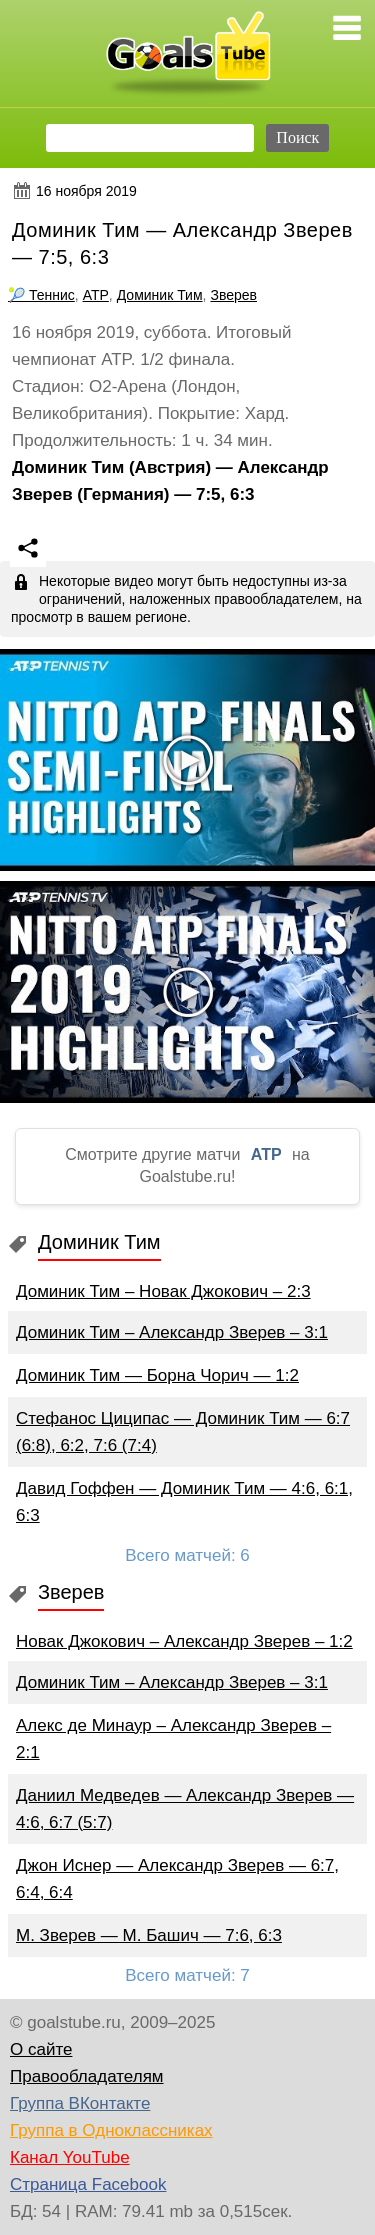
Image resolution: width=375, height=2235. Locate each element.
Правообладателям (87, 2076)
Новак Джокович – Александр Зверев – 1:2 (184, 1641)
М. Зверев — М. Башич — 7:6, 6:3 (149, 1935)
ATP (96, 295)
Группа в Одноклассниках (111, 2130)
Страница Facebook (88, 2184)
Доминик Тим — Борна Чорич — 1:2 (157, 1375)
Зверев (233, 295)
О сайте (41, 2049)
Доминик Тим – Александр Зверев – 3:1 (172, 1332)
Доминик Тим (160, 295)
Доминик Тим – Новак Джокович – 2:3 (163, 1291)
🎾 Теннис (41, 295)
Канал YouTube (70, 2157)
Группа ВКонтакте (80, 2103)
